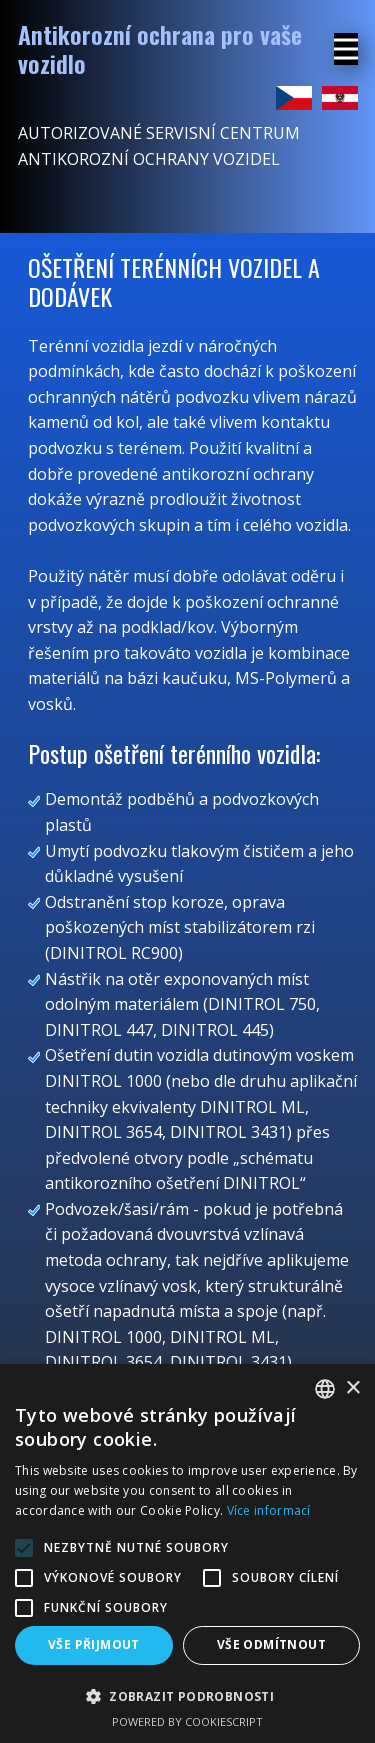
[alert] (187, 1553)
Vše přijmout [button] (94, 1644)
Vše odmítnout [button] (271, 1644)
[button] (187, 1696)
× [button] (352, 1388)
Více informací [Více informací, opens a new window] (269, 1510)
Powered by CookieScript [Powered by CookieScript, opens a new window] (187, 1721)
